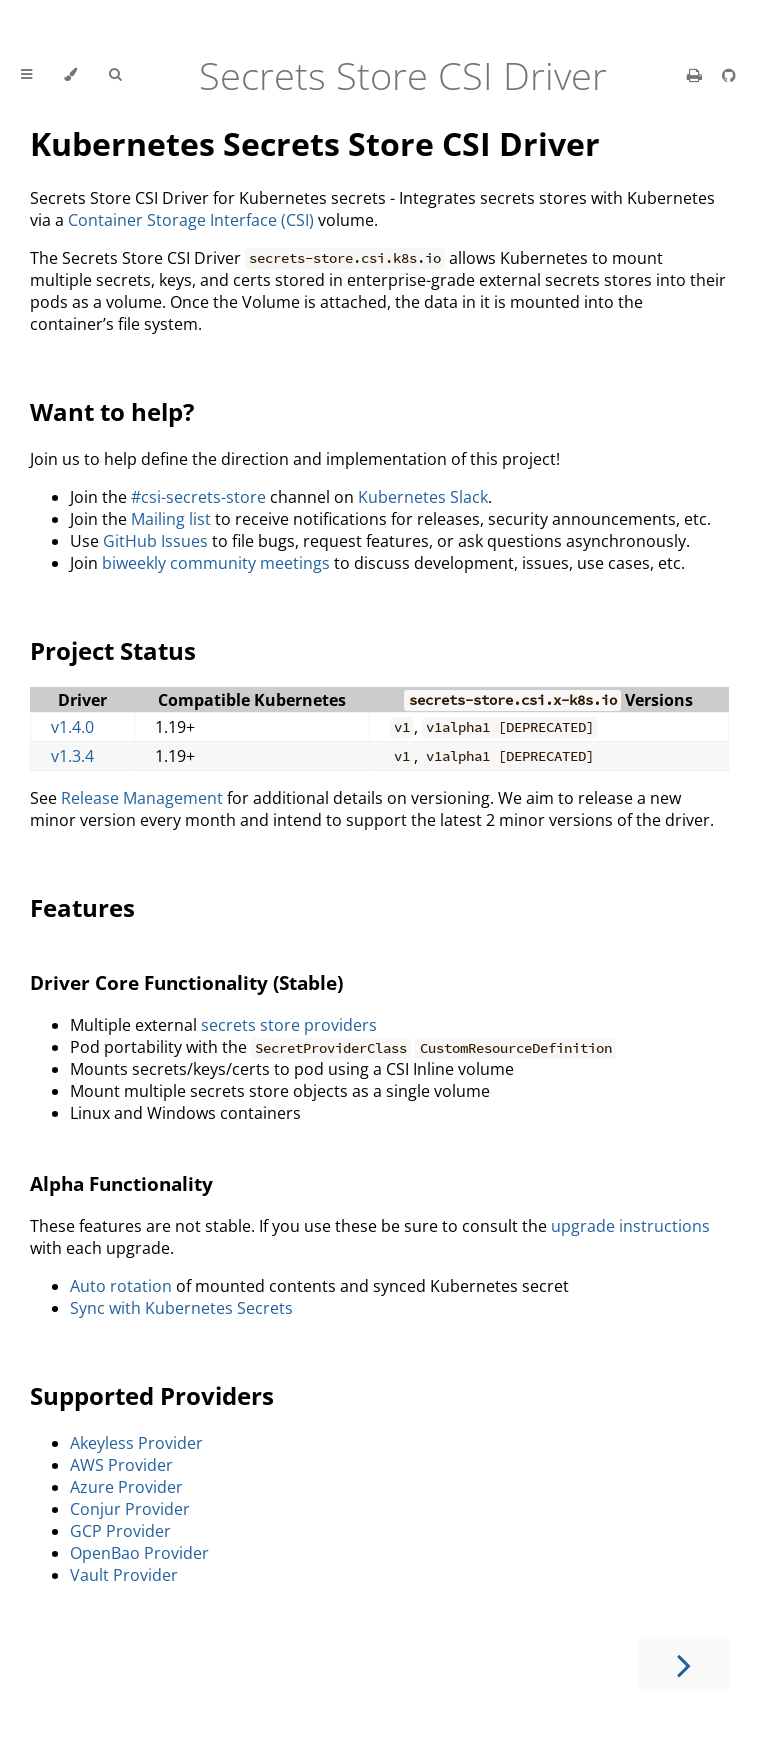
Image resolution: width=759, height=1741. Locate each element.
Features (82, 907)
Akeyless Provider (136, 1443)
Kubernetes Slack (423, 497)
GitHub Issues (155, 541)
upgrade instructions (630, 1226)
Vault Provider (124, 1575)
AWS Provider (121, 1465)
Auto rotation (121, 1286)
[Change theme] (70, 75)
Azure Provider (126, 1487)
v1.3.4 (72, 756)
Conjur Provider (130, 1509)
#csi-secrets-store (198, 497)
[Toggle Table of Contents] (26, 75)
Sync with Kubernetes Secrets (181, 1308)
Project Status (113, 650)
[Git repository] (729, 75)
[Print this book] (696, 75)
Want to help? (112, 411)
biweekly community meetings (216, 563)
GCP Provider (120, 1531)
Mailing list (171, 519)
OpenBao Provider (139, 1553)
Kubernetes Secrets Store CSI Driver (315, 143)
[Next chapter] (684, 1663)
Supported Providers (152, 1395)
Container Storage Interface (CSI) (191, 220)
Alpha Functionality (121, 1183)
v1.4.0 (72, 727)
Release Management (142, 798)
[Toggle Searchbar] (115, 75)
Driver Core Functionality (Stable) (186, 982)
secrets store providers (289, 1025)
